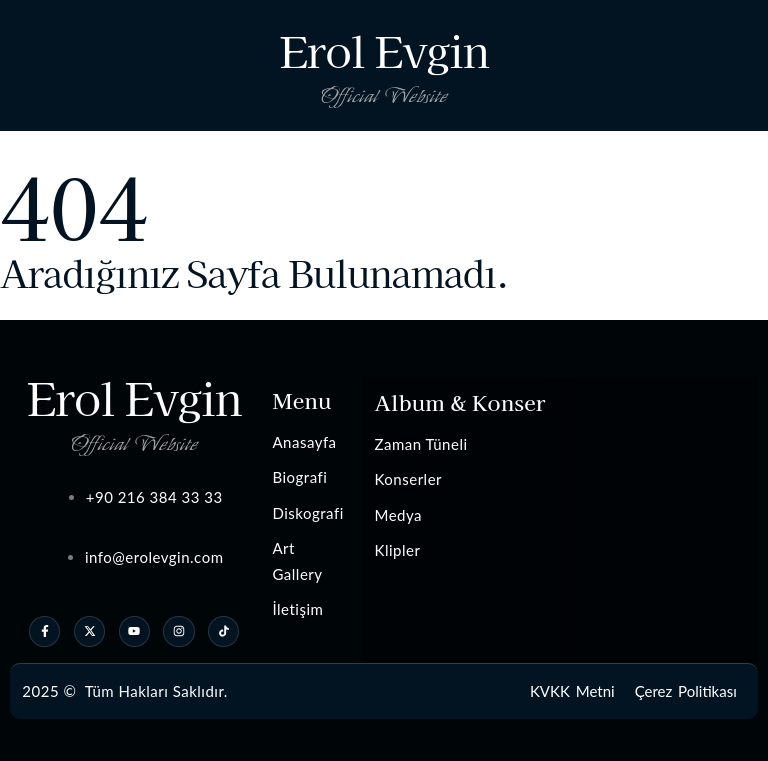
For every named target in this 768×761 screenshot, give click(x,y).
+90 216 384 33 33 (154, 497)
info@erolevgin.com (154, 557)
